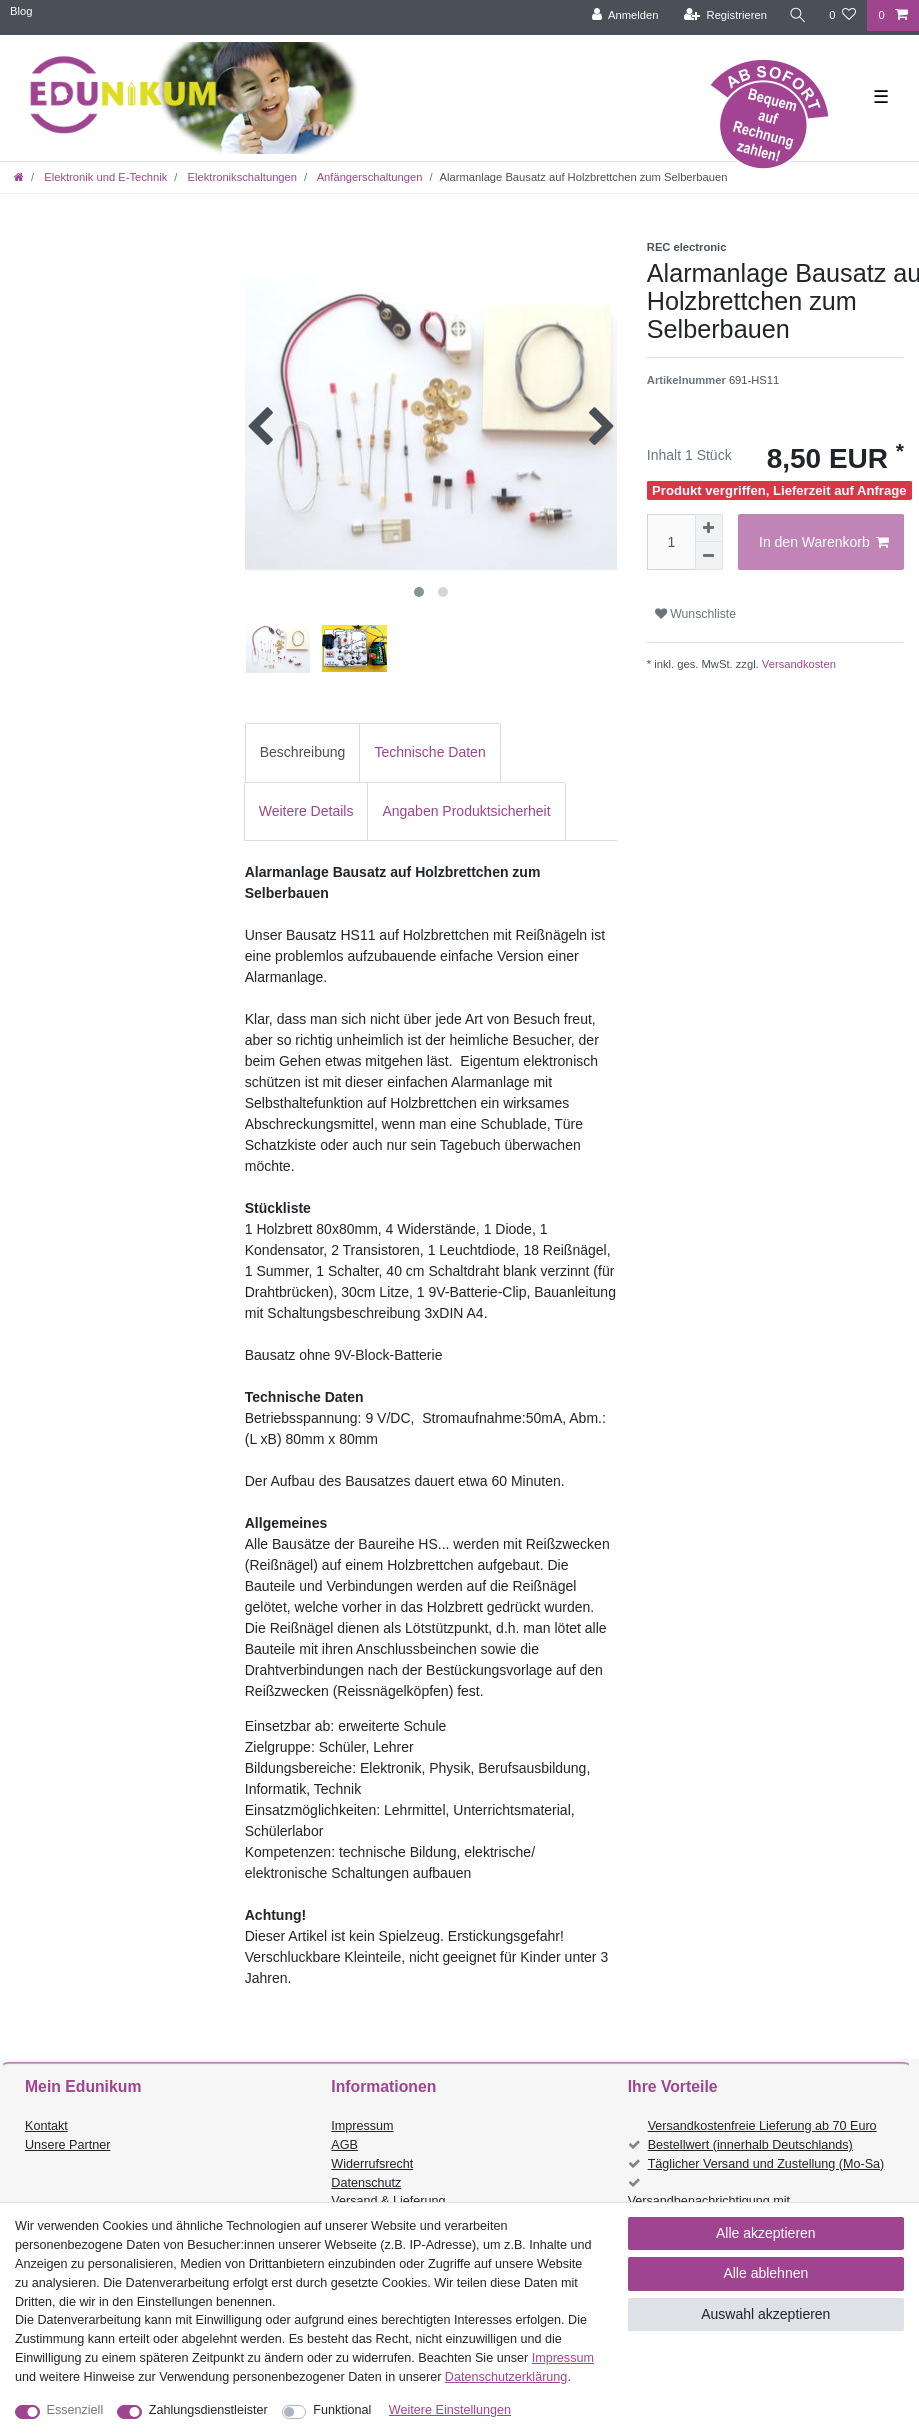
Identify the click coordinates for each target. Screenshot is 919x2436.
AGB (344, 2145)
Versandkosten (797, 664)
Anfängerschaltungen (368, 177)
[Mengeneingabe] (671, 542)
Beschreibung (303, 752)
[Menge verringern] (709, 556)
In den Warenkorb (824, 543)
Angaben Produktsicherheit (466, 811)
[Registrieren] (725, 15)
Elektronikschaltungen (240, 177)
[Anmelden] (625, 15)
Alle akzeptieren (766, 2233)
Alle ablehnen (765, 2273)
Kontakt (46, 2126)
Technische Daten (429, 752)
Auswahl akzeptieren (765, 2314)
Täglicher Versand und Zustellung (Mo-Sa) (766, 2164)
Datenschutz (366, 2183)
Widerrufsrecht (372, 2164)
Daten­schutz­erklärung (506, 2377)
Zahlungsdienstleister (208, 2410)
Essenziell (75, 2410)
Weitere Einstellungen (450, 2410)
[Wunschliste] (842, 15)
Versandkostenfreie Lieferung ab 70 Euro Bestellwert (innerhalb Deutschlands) (762, 2135)
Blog (21, 11)
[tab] (303, 752)
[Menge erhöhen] (709, 528)
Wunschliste (695, 614)
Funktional (342, 2410)
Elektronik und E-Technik (104, 177)
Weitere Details (306, 811)
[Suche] (798, 15)
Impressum (362, 2126)
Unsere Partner (67, 2145)
